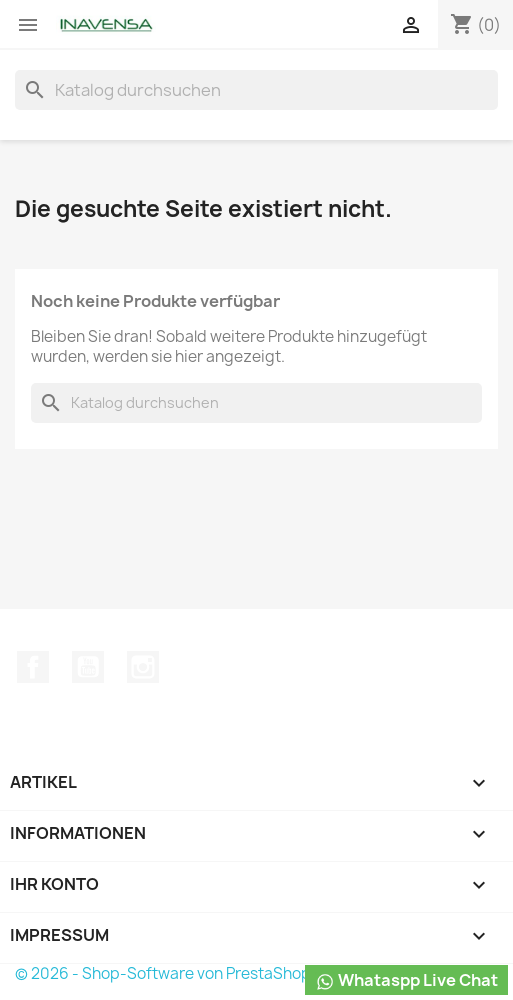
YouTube (88, 667)
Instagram (143, 667)
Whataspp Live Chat (406, 980)
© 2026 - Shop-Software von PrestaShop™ (170, 973)
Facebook (33, 667)
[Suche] (256, 90)
